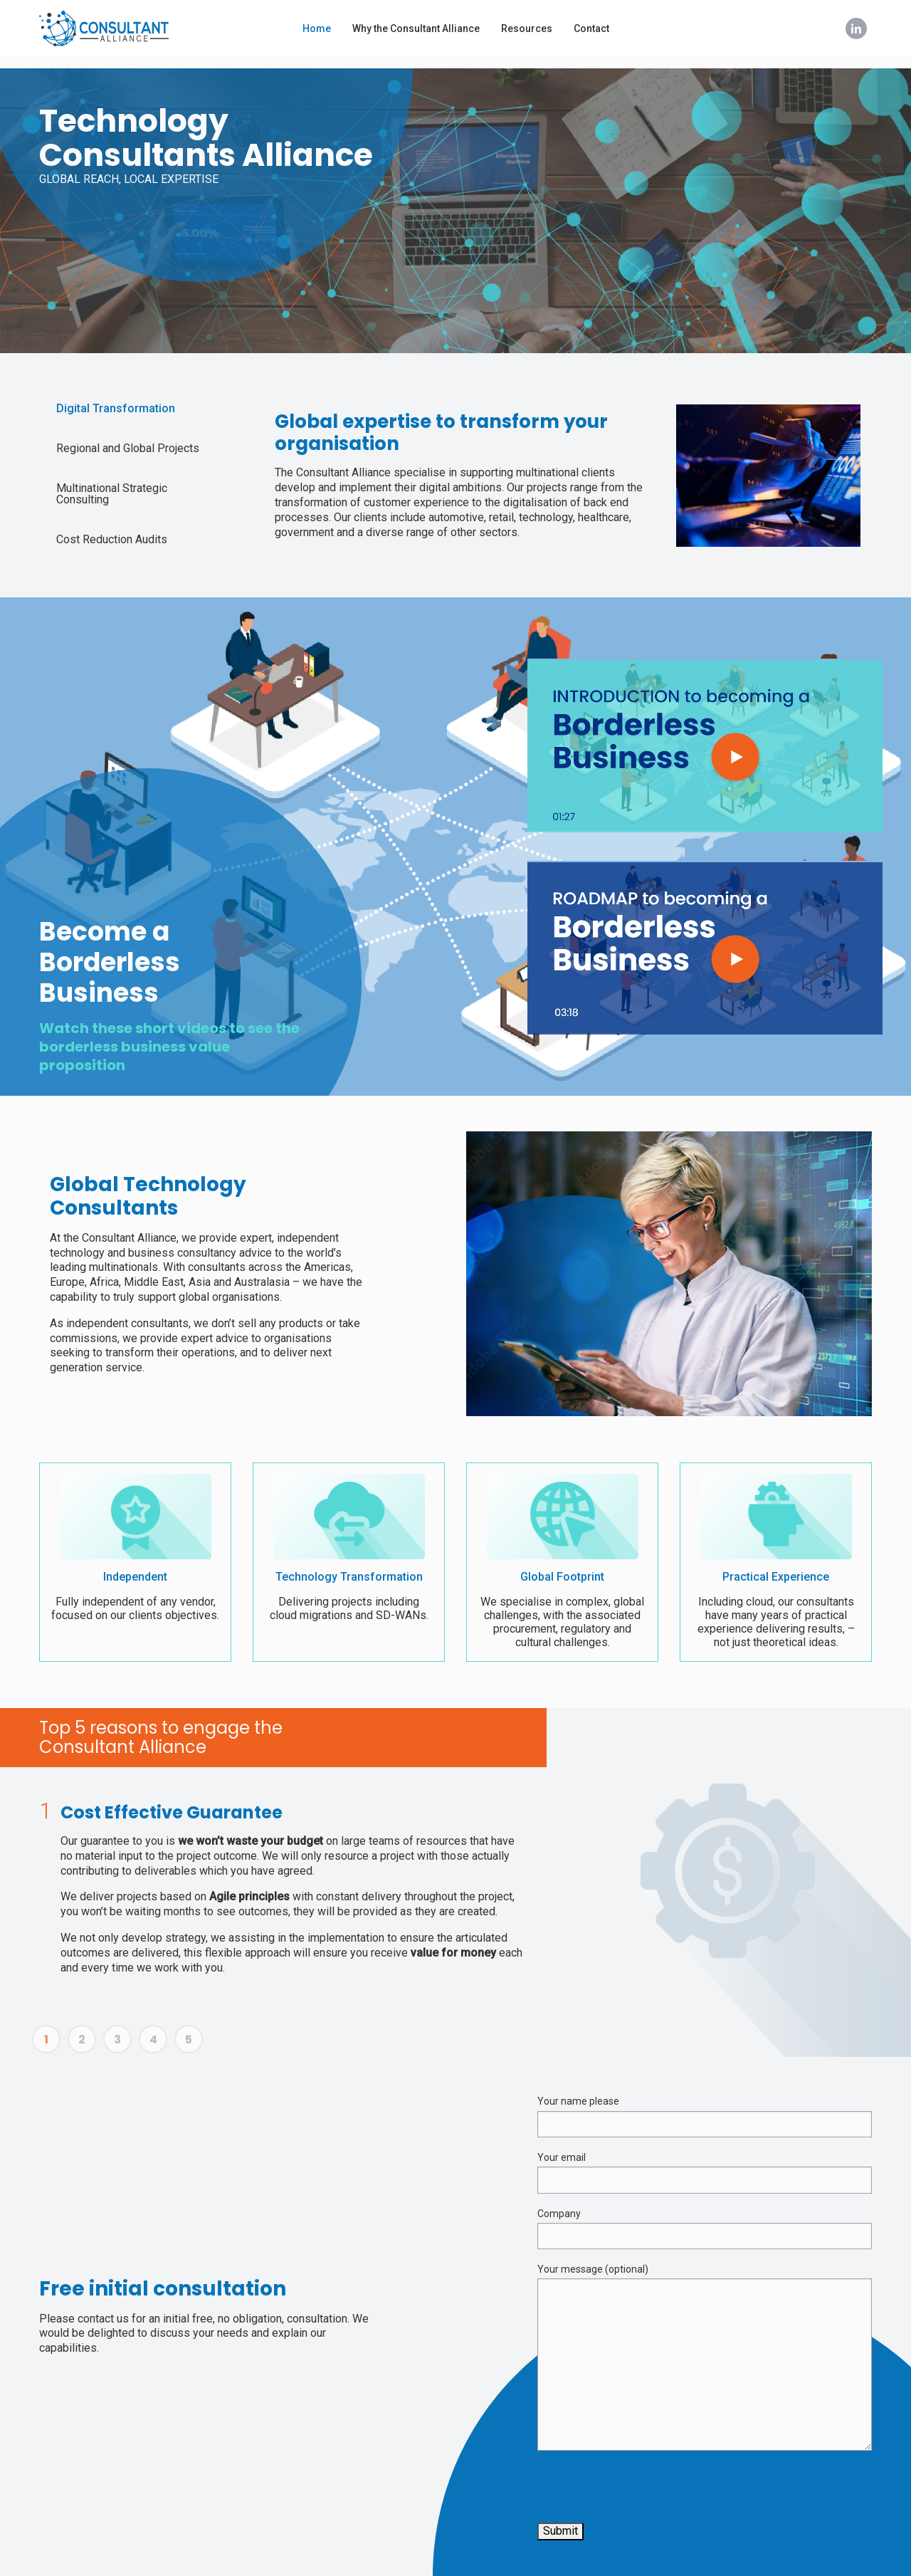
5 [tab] (188, 2039)
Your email (704, 2173)
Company (704, 2229)
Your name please (704, 2116)
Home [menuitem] (316, 28)
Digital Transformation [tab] (115, 408)
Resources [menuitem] (526, 28)
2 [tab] (82, 2039)
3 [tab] (117, 2039)
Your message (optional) (704, 2357)
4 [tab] (153, 2039)
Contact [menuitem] (591, 28)
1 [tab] (46, 2039)
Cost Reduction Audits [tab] (111, 539)
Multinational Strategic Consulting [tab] (111, 493)
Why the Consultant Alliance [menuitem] (416, 28)
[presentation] (645, 2490)
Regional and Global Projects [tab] (127, 448)
